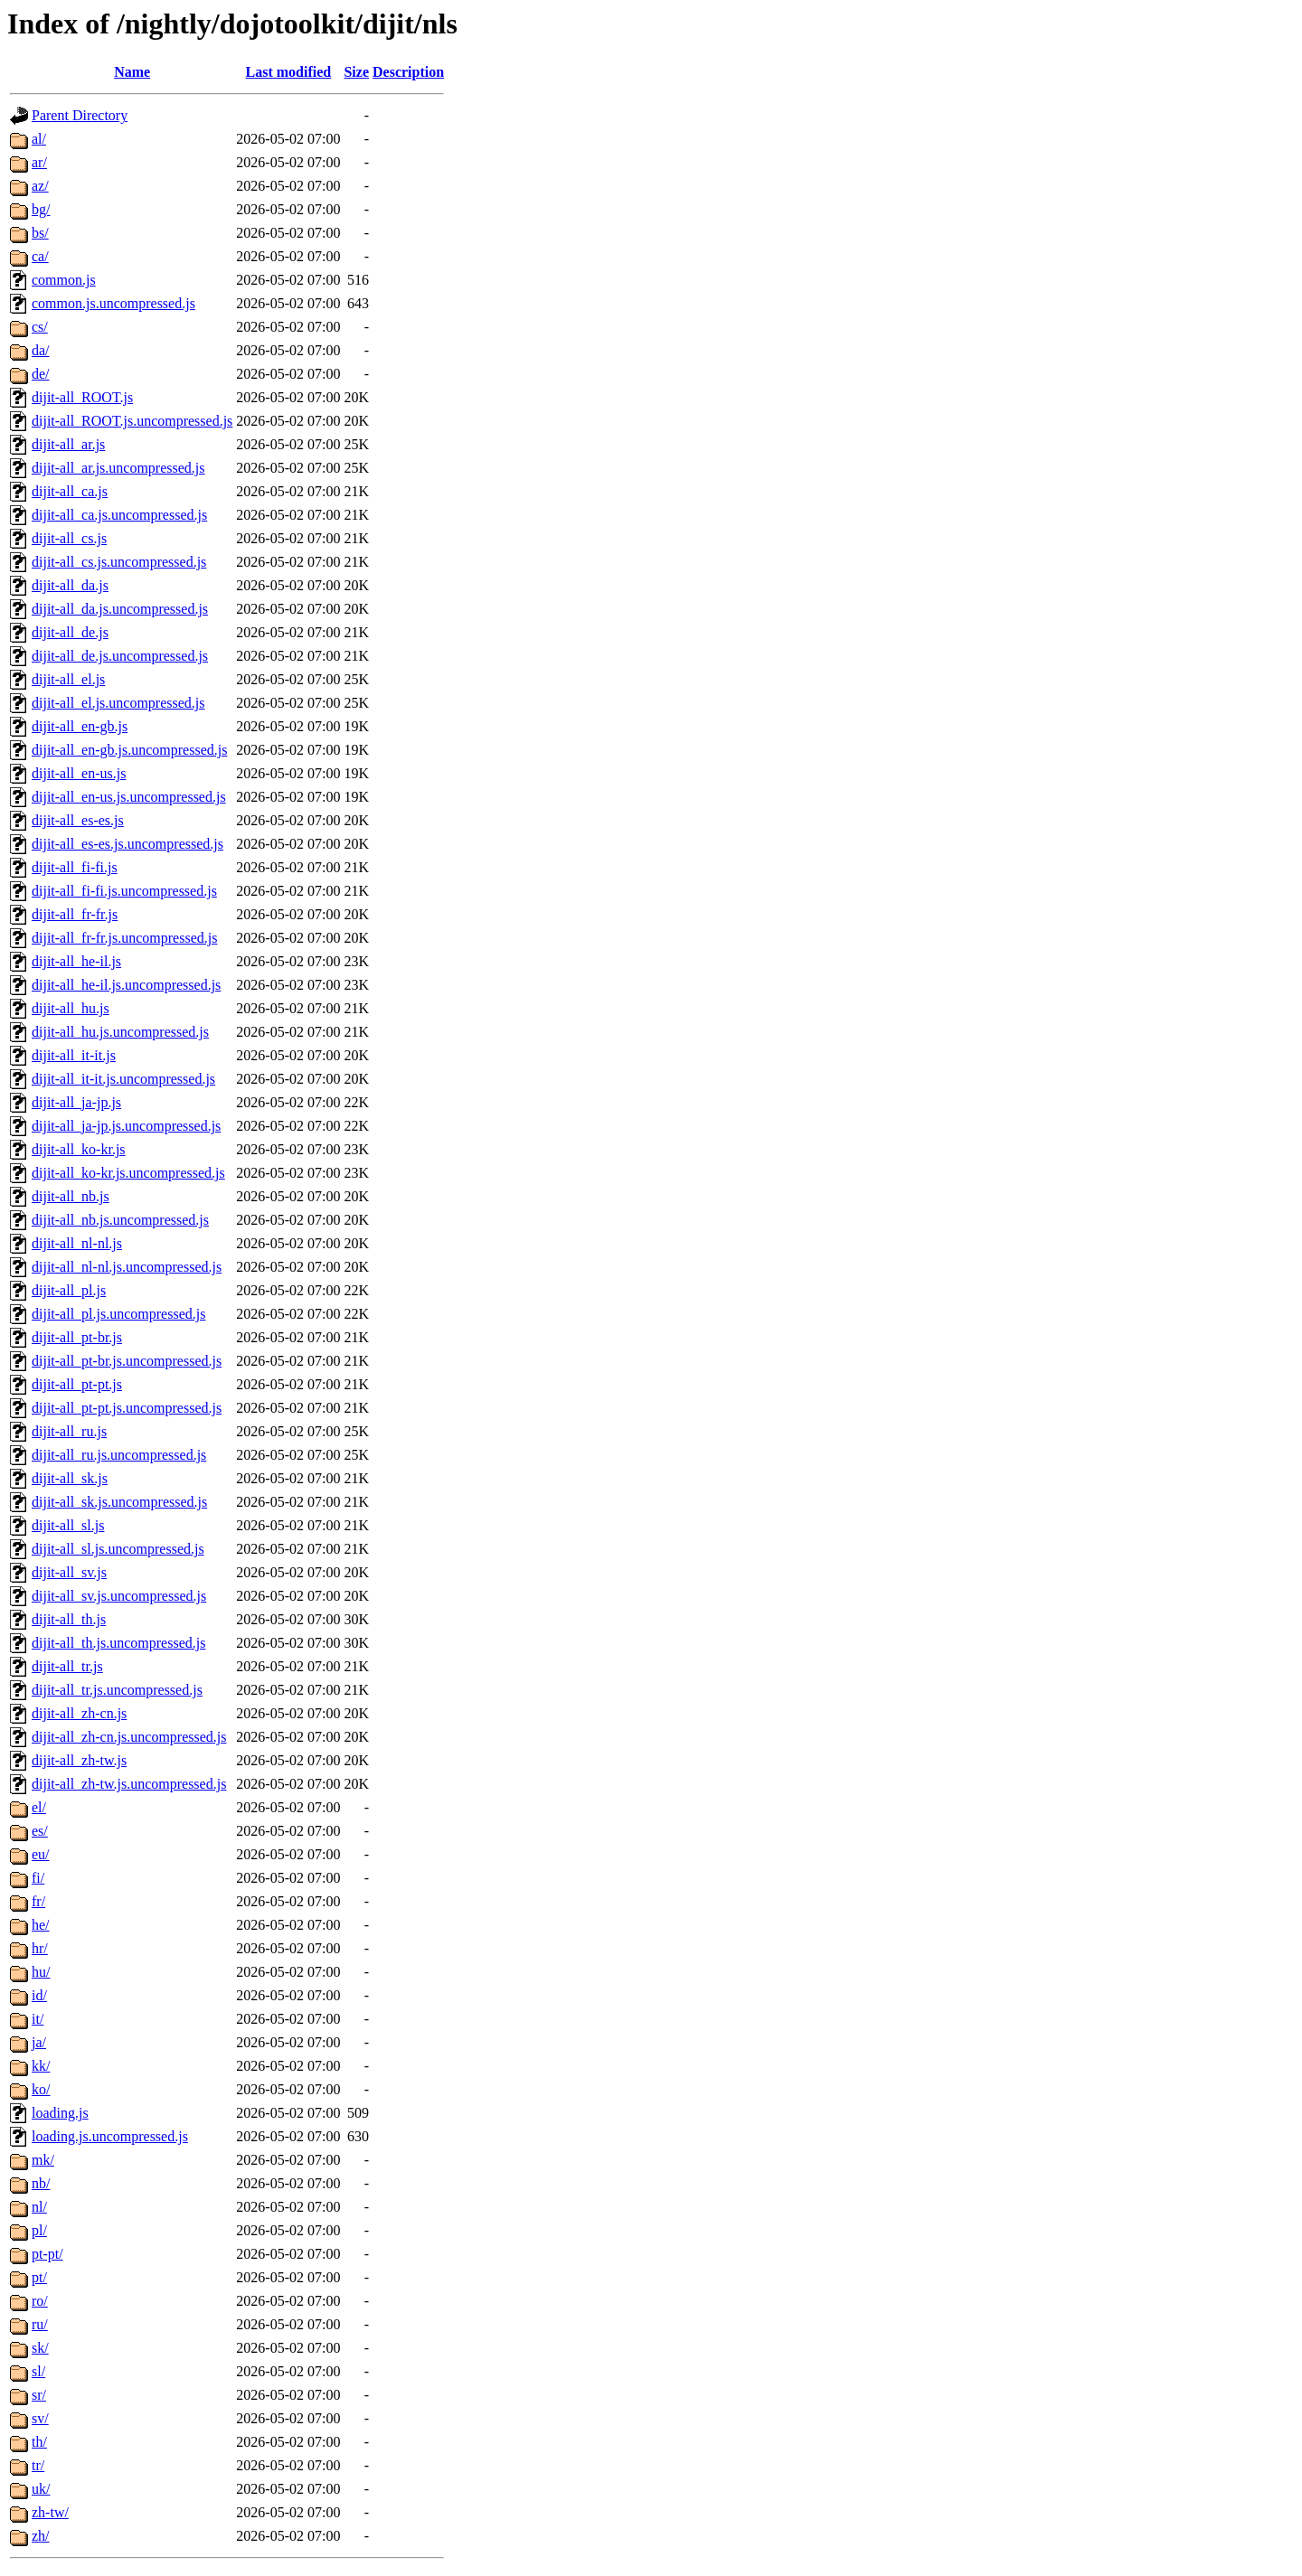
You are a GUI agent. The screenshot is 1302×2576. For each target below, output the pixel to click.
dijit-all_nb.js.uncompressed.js (120, 1219)
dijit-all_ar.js (68, 444)
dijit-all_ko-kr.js (79, 1149)
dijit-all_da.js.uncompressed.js (120, 608)
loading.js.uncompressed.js (110, 2136)
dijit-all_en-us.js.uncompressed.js (129, 796)
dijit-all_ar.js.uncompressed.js (118, 467)
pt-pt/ (47, 2253)
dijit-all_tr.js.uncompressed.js (117, 1689)
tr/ (38, 2465)
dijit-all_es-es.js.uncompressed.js (127, 843)
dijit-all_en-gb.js (79, 726)
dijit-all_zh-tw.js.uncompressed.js (129, 1783)
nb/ (41, 2183)
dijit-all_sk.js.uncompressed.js (119, 1501)
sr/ (39, 2394)
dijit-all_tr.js (67, 1666)
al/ (39, 138)
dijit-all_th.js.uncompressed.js (118, 1642)
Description (408, 72)
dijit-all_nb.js (70, 1196)
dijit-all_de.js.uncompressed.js (120, 655)
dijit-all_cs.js (69, 538)
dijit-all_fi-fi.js (75, 867)
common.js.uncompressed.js (113, 303)
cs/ (40, 326)
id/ (39, 1995)
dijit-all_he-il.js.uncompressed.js (126, 984)
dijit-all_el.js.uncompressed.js (118, 702)
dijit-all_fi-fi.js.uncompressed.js (124, 890)
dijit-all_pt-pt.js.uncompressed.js (127, 1407)
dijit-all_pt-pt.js (77, 1384)
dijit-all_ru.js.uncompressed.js (119, 1454)
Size (356, 72)
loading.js (60, 2112)
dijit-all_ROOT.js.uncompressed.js (132, 420)
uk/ (41, 2488)
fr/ (38, 1901)
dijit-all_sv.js (69, 1572)
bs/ (40, 232)
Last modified (289, 72)
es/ (40, 1830)
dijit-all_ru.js (69, 1431)
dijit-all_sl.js (68, 1525)
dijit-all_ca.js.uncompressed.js (119, 514)
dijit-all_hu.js (70, 1008)
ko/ (41, 2089)
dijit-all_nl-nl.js (77, 1243)
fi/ (38, 1877)
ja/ (39, 2042)
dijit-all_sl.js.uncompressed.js (118, 1548)
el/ (39, 1807)
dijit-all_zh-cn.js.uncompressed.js (129, 1736)
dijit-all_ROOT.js (82, 397)
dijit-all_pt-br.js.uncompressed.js (127, 1360)
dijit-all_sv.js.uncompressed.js (119, 1595)
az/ (40, 185)
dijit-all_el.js (68, 679)
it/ (37, 2018)
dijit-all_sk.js (70, 1478)
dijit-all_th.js (69, 1619)
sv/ (40, 2418)
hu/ (41, 1971)
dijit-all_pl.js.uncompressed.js (118, 1313)
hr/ (40, 1948)
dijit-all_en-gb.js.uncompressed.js (129, 749)
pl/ (39, 2230)
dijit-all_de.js (70, 632)
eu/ (41, 1854)
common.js (64, 279)
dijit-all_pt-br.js (77, 1337)
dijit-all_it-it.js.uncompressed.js (123, 1078)
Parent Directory (79, 115)
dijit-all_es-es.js (78, 820)
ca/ (40, 256)
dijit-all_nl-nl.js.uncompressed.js (127, 1266)
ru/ (40, 2324)
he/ (41, 1924)
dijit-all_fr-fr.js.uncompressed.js (124, 937)
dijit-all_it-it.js (74, 1055)
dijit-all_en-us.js (79, 773)
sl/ (38, 2371)
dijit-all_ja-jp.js (76, 1102)
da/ (41, 350)
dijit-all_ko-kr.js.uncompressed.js (128, 1172)
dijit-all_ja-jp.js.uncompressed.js (126, 1125)
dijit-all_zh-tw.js (79, 1760)
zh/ (41, 2535)
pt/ (39, 2277)
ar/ (39, 162)
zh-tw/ (50, 2512)
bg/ (41, 209)
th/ (39, 2441)
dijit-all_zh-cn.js (79, 1713)
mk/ (43, 2159)
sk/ (40, 2347)
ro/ (40, 2300)
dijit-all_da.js (70, 585)
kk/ (41, 2065)
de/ (41, 373)
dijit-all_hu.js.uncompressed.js (120, 1031)
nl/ (39, 2206)
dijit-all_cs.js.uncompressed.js (119, 561)
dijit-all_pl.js (69, 1290)
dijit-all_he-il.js (76, 961)
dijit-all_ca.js (70, 491)
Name (132, 72)
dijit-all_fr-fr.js (75, 914)
